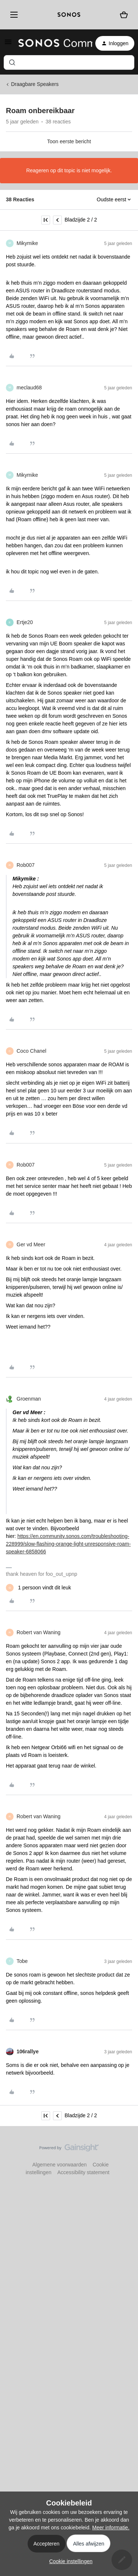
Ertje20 (25, 622)
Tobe (22, 1961)
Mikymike (27, 243)
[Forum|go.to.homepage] (51, 43)
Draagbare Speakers (35, 84)
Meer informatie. (111, 2527)
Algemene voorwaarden (59, 2165)
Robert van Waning (38, 1632)
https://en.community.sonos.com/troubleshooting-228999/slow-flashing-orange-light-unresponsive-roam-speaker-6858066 (68, 1543)
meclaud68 (29, 387)
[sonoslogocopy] (69, 14)
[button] (8, 44)
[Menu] (12, 14)
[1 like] (38, 1588)
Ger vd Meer (31, 1244)
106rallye (28, 2051)
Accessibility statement (83, 2172)
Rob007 (26, 865)
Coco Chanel (31, 1051)
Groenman (29, 1399)
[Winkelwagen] (123, 14)
